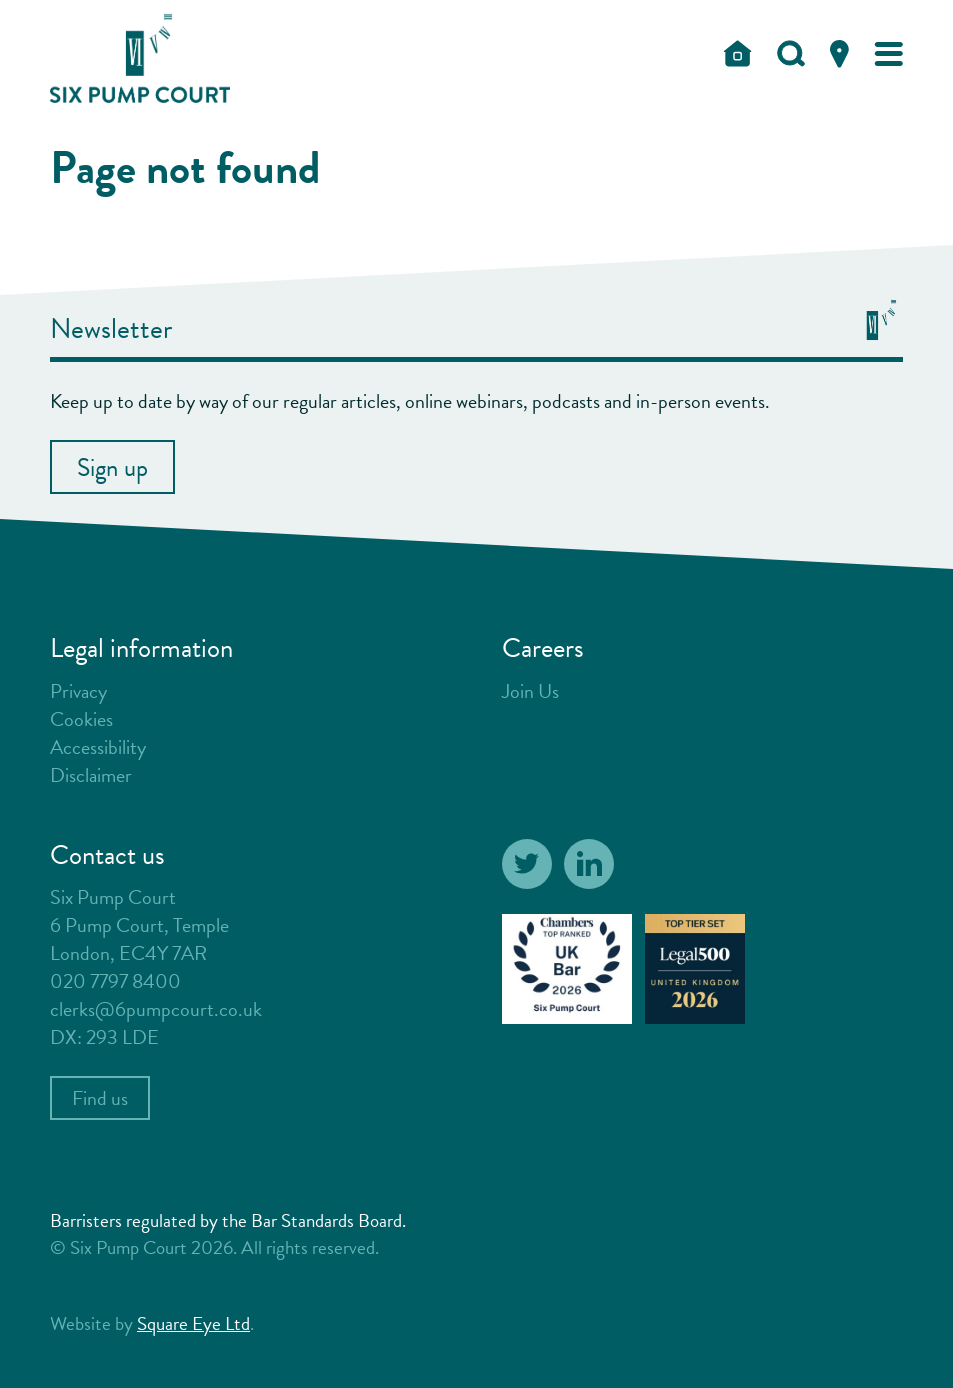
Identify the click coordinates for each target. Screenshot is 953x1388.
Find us (100, 1098)
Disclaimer (91, 775)
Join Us (530, 691)
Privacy (78, 691)
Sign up (112, 467)
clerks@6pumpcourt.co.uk (156, 1009)
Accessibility (98, 747)
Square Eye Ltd (193, 1323)
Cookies (81, 719)
